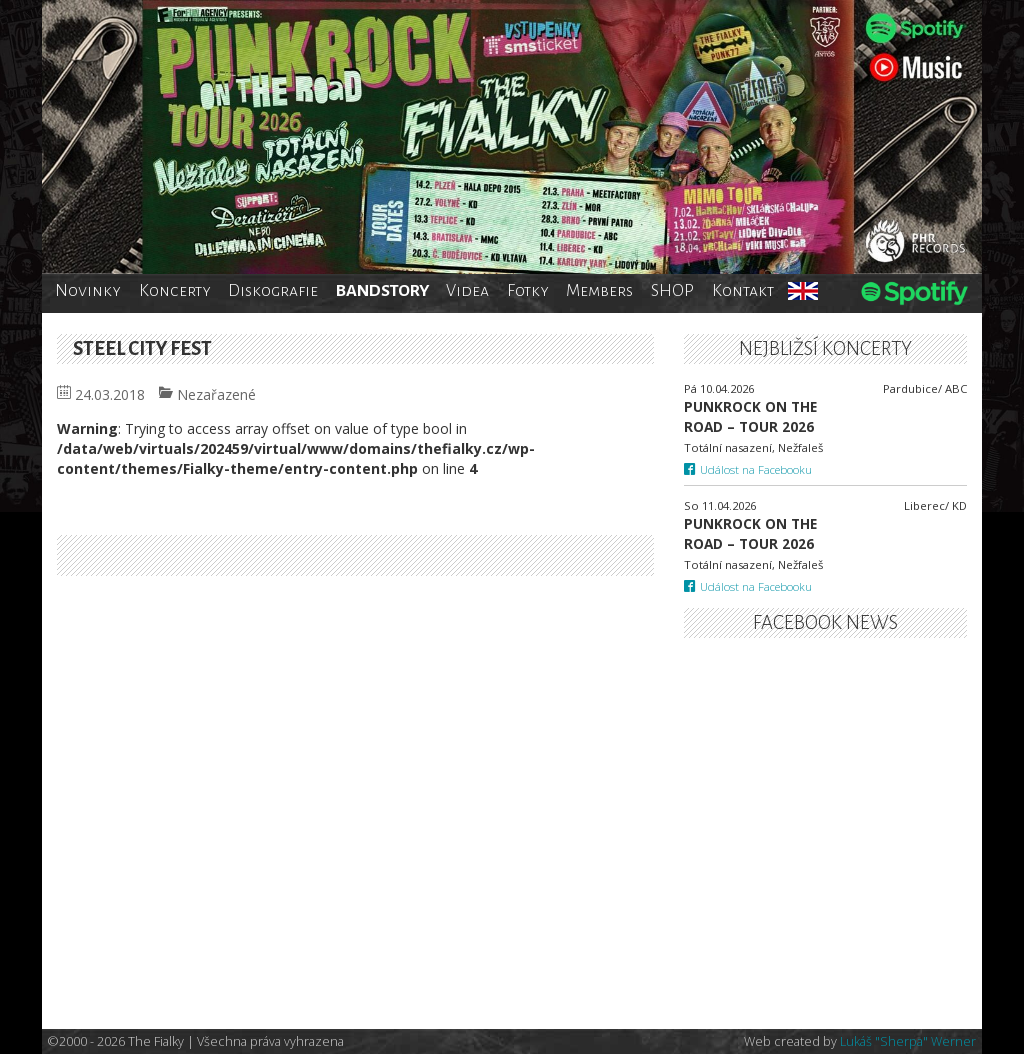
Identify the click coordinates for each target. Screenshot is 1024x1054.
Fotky (528, 290)
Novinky (88, 290)
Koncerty (175, 290)
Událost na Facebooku (748, 469)
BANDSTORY (382, 290)
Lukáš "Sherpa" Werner (908, 1041)
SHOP (672, 290)
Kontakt (743, 290)
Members (599, 290)
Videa (467, 290)
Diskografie (273, 290)
